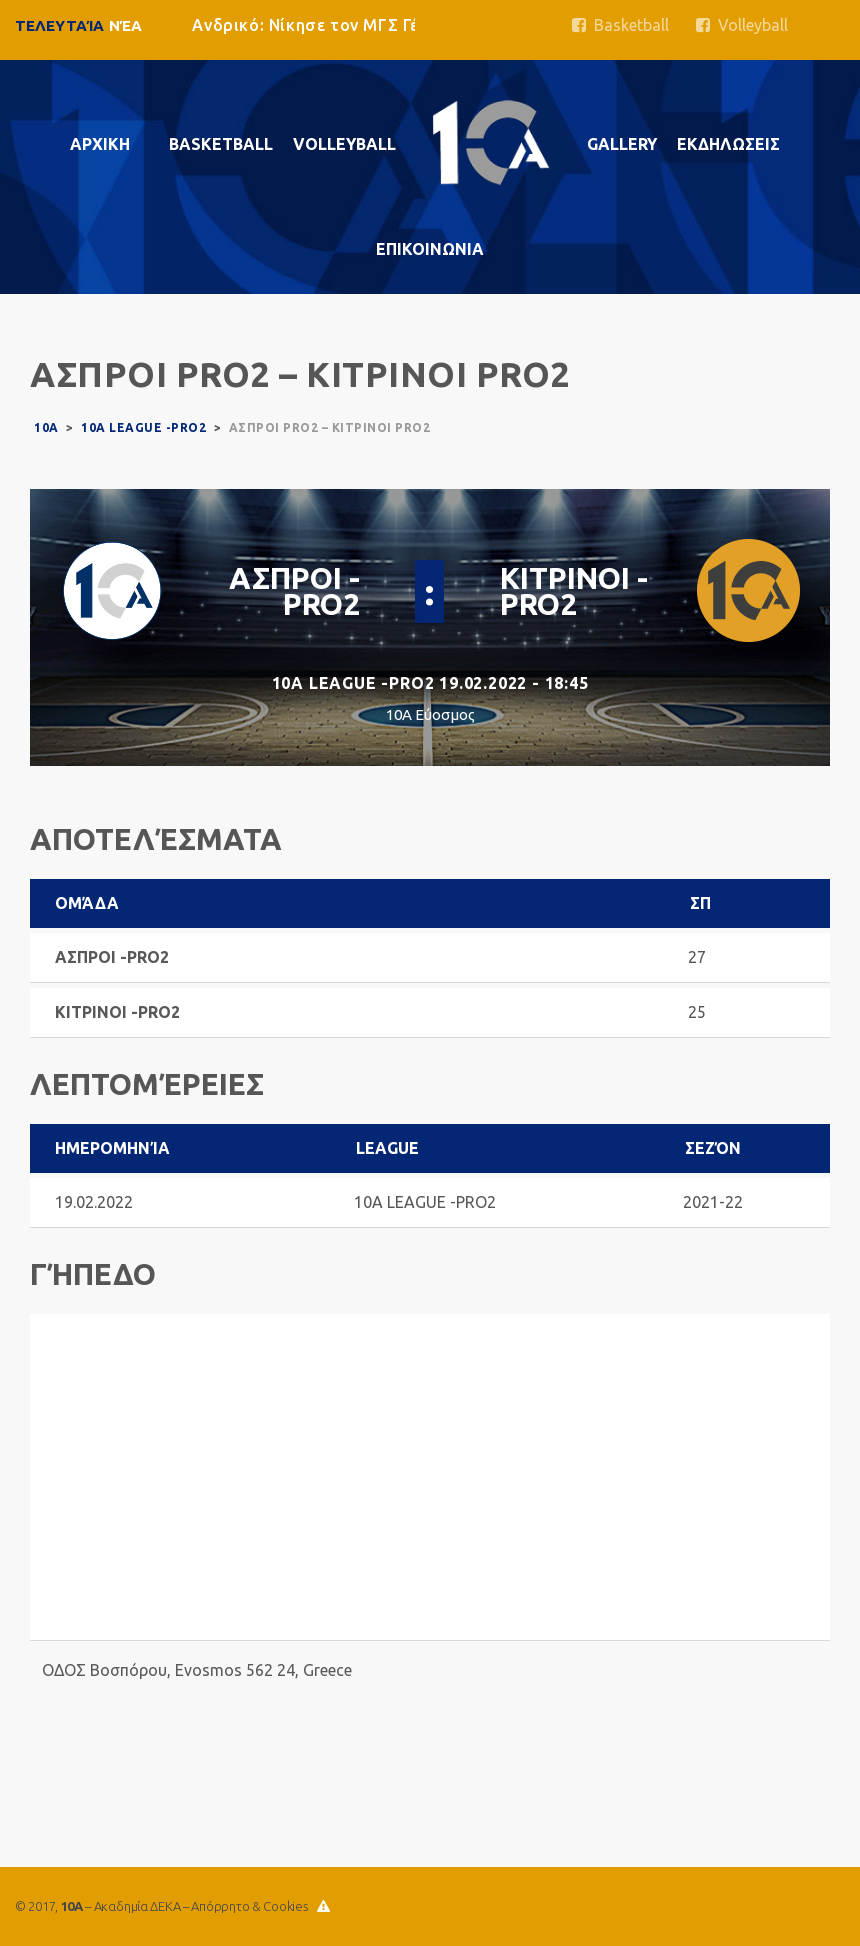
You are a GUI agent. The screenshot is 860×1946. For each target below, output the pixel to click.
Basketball (620, 25)
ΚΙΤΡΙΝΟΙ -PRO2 (574, 591)
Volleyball (742, 25)
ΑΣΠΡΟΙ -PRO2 (294, 591)
